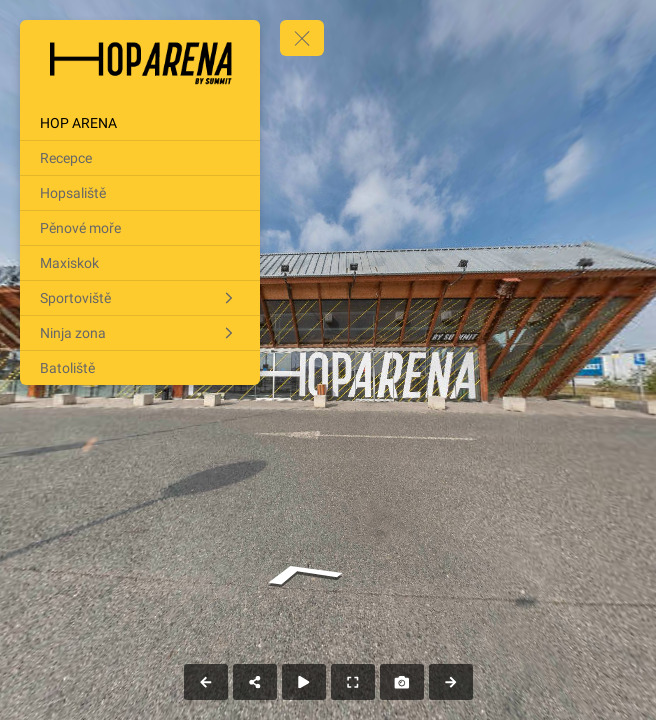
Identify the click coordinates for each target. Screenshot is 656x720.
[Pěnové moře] (140, 228)
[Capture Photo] (402, 682)
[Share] (255, 682)
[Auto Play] (304, 682)
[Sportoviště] (140, 298)
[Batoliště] (140, 368)
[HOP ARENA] (140, 123)
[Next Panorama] (451, 682)
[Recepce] (140, 158)
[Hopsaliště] (140, 193)
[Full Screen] (353, 682)
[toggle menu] (302, 38)
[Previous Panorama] (206, 682)
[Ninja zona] (140, 333)
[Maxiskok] (140, 263)
